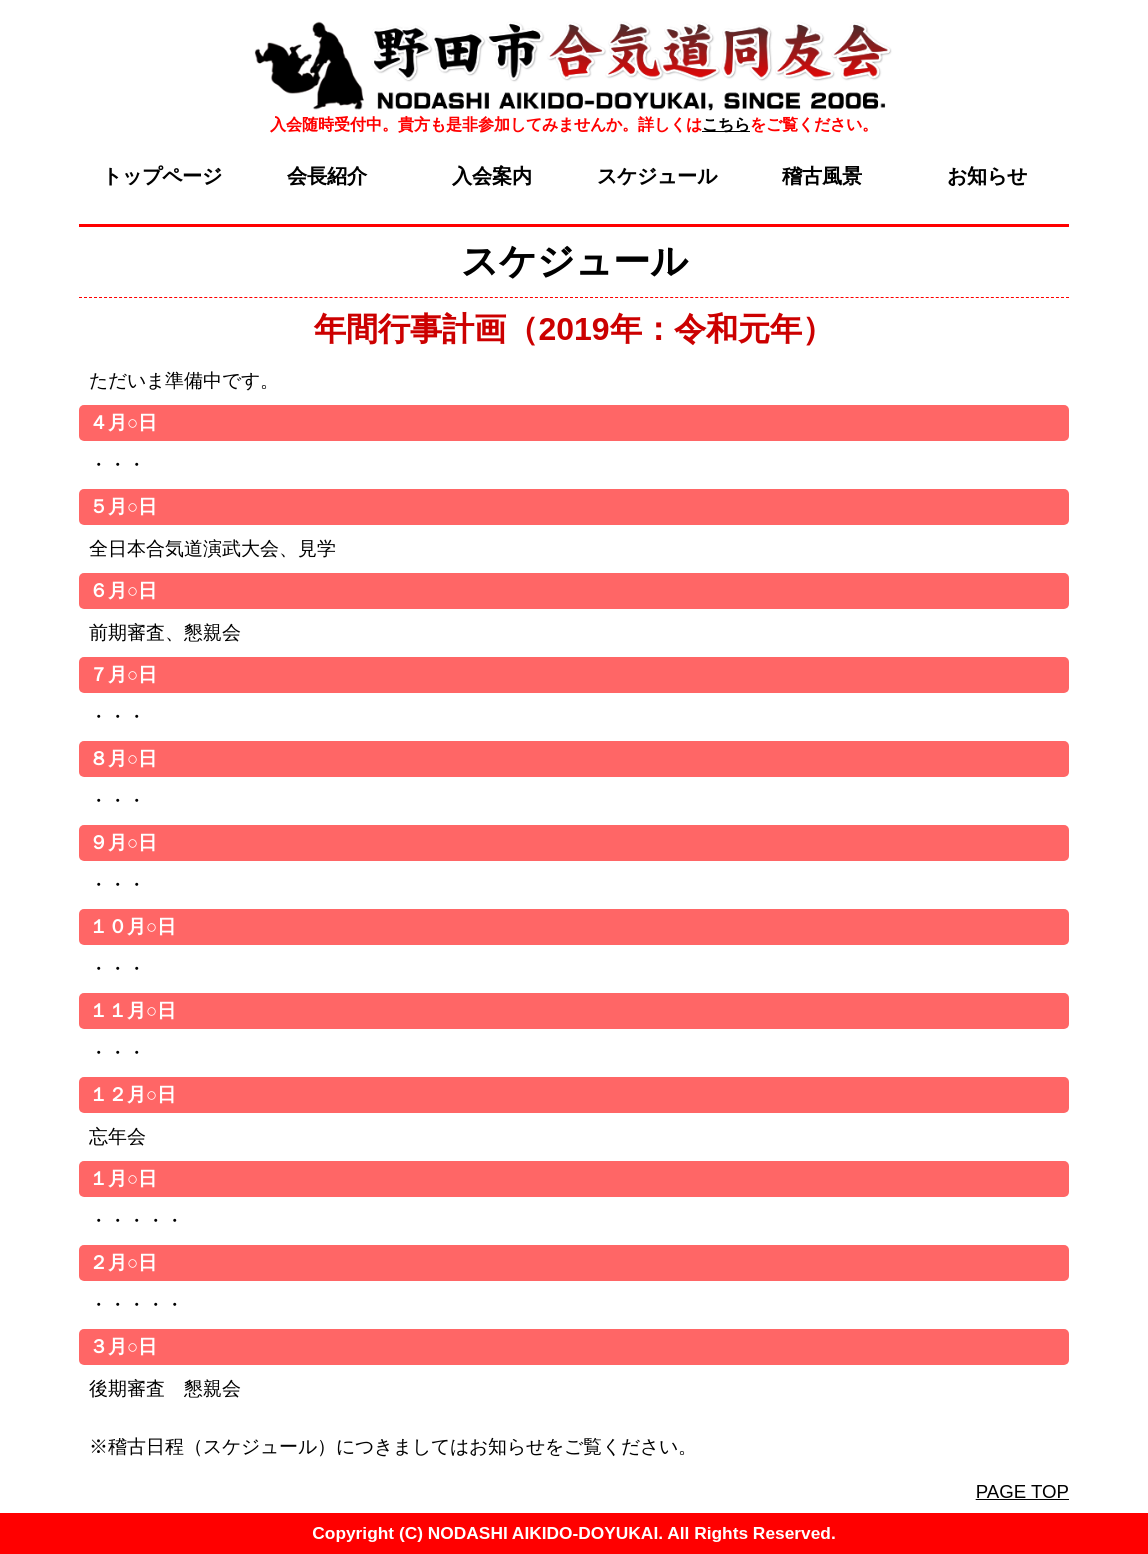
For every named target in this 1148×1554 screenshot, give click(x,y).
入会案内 (492, 176)
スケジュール (657, 176)
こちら (726, 124)
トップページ (162, 176)
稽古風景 (822, 176)
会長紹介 (327, 176)
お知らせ (987, 176)
